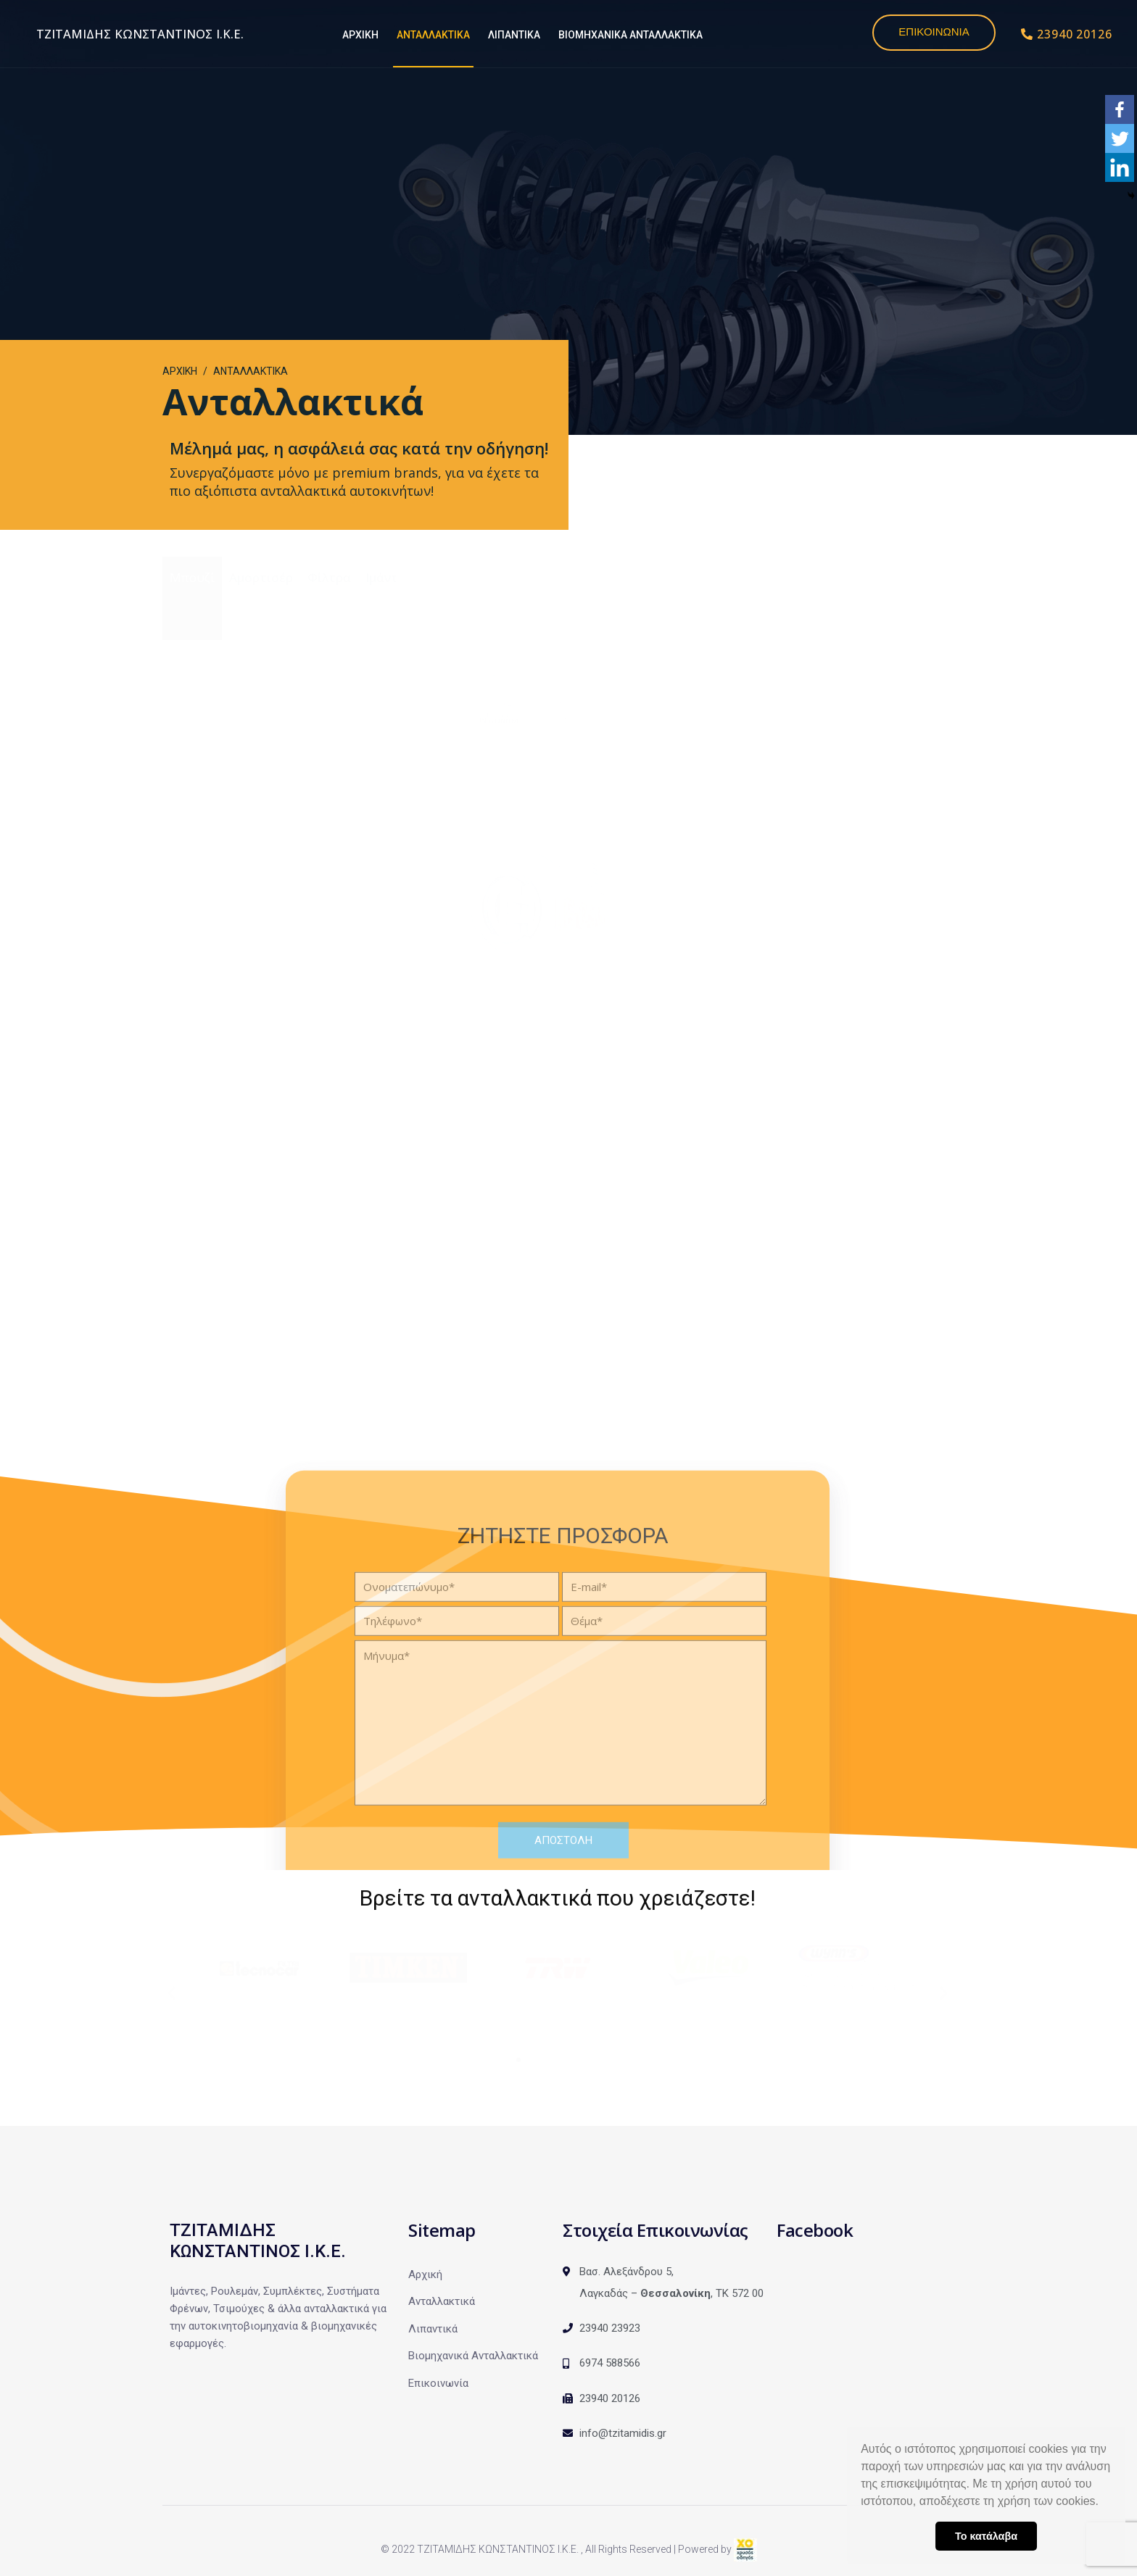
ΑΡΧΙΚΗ (360, 35)
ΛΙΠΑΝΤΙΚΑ (514, 35)
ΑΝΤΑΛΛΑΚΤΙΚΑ (433, 35)
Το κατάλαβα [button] (986, 2536)
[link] (745, 2549)
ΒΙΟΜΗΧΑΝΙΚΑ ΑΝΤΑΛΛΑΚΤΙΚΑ (630, 35)
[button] (1103, 2503)
